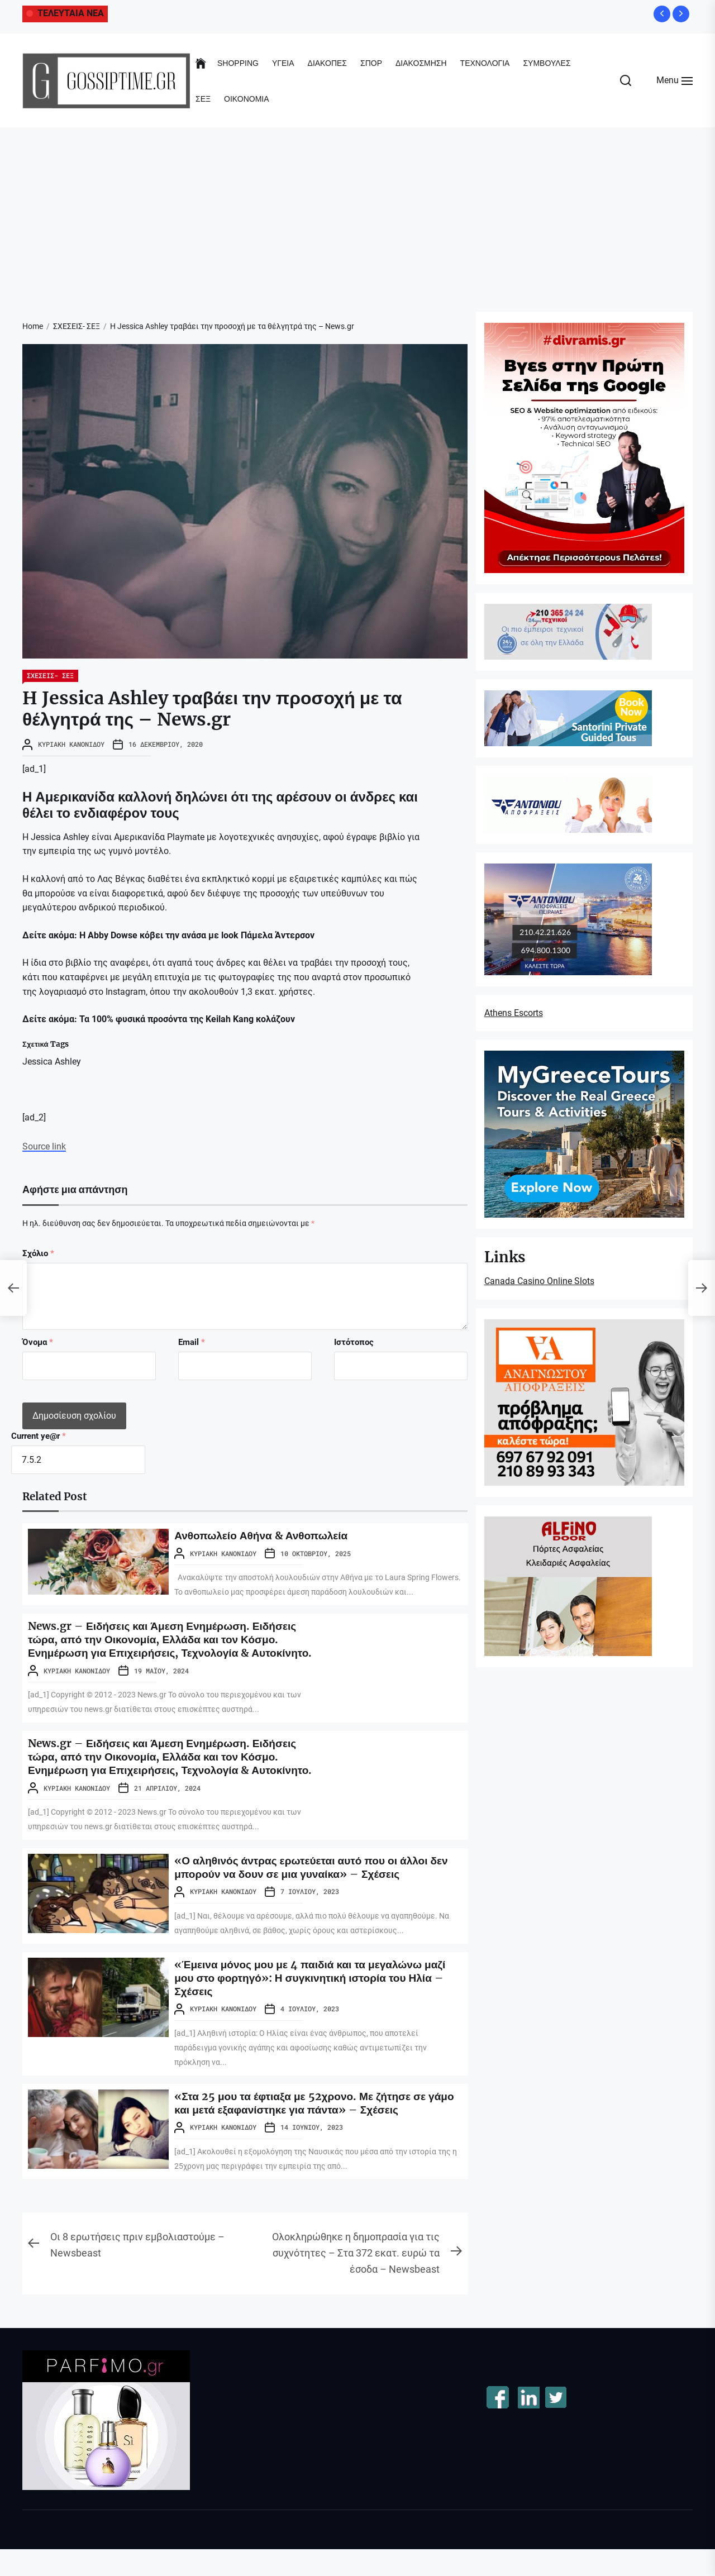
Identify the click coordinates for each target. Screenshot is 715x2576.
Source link (44, 1146)
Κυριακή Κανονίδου (71, 744)
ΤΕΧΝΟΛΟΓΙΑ (485, 63)
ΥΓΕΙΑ (283, 63)
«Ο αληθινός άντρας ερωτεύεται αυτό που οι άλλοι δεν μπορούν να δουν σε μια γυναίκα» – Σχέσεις (317, 1893)
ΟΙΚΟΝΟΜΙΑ (246, 98)
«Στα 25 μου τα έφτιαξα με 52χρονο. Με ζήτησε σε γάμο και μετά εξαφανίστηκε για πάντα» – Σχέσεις (306, 2129)
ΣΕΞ (203, 98)
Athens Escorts (513, 1013)
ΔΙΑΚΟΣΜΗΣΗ (421, 63)
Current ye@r (38, 1436)
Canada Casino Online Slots (539, 1281)
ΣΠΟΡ (371, 63)
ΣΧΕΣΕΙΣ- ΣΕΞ (50, 675)
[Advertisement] (357, 211)
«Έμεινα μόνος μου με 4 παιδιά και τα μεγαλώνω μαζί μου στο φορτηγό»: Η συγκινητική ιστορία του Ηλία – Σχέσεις (316, 2004)
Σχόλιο (38, 1253)
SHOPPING (238, 63)
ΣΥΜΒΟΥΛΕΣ (546, 63)
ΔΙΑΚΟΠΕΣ (327, 63)
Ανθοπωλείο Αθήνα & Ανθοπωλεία (265, 1535)
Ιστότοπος (354, 1342)
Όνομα (37, 1342)
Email (191, 1342)
